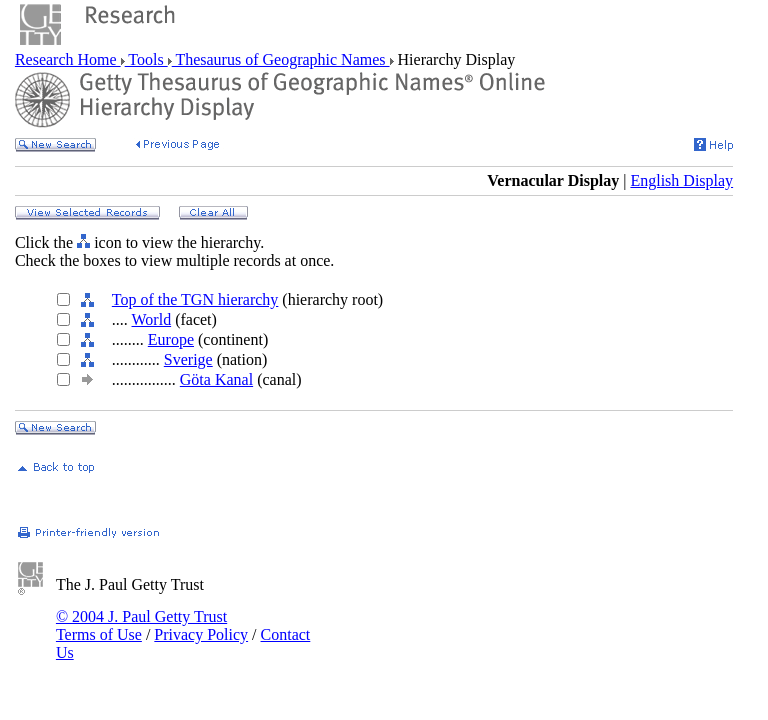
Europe (171, 339)
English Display (681, 180)
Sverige (188, 359)
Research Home (68, 59)
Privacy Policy (201, 634)
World (152, 319)
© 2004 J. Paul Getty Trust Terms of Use (141, 625)
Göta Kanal (216, 379)
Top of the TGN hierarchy (195, 299)
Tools (146, 59)
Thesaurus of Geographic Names (281, 59)
